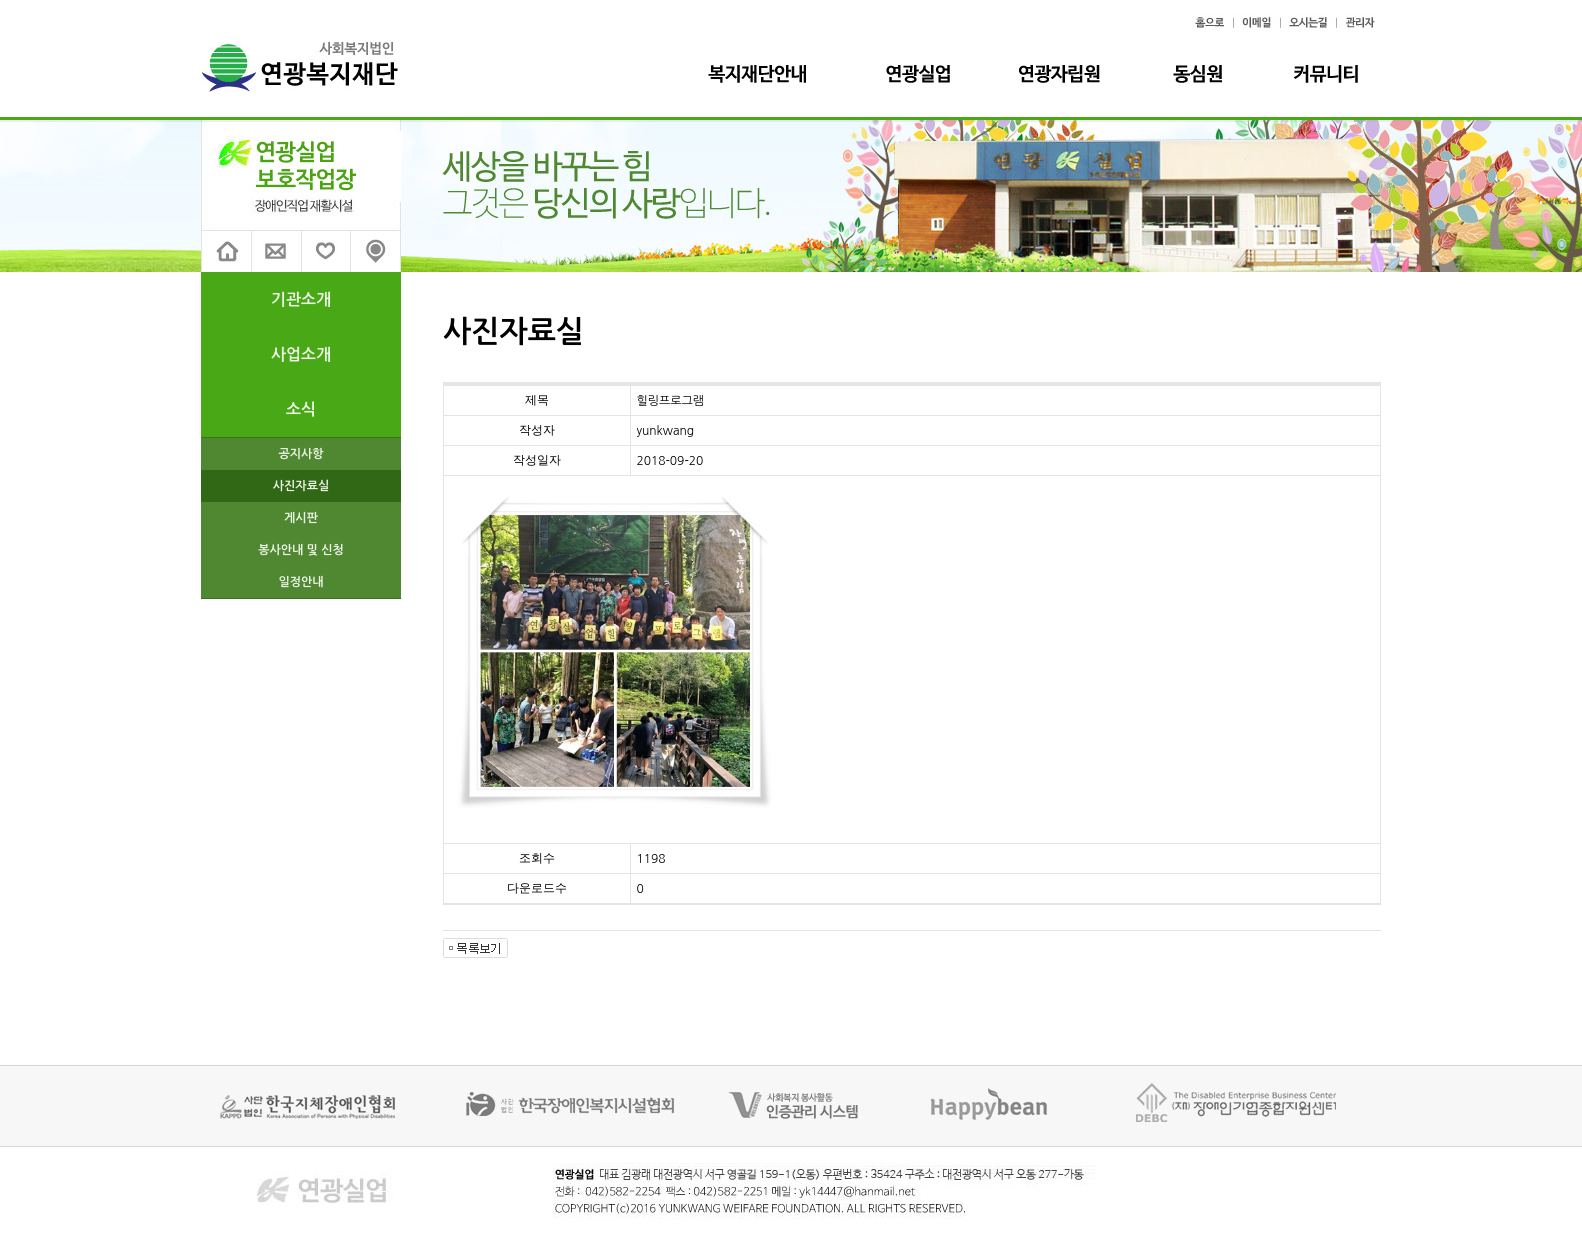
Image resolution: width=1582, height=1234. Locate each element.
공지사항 (300, 454)
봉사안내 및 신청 (301, 550)
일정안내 (300, 582)
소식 (301, 409)
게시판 (301, 518)
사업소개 (301, 354)
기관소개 (301, 299)
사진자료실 (301, 486)
